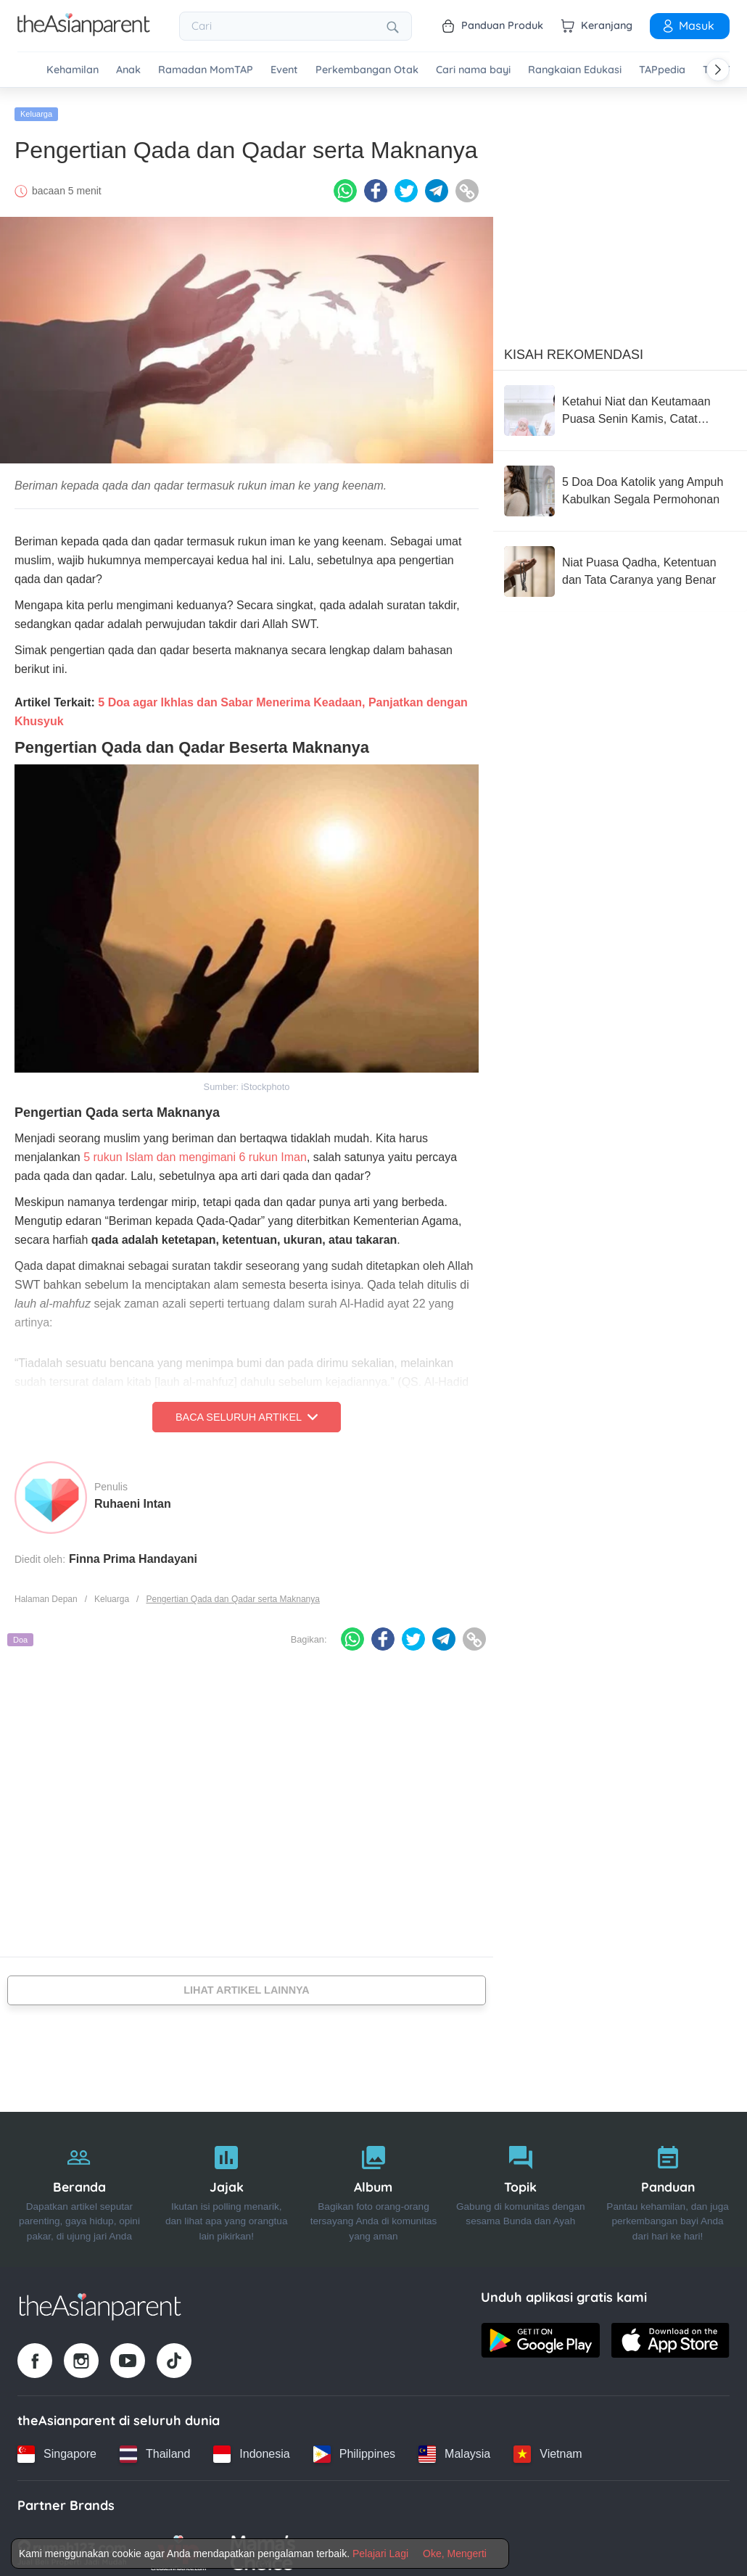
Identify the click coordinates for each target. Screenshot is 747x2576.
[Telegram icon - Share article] (436, 183)
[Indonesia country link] (251, 2447)
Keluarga (36, 106)
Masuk (687, 25)
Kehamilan (72, 70)
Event (284, 70)
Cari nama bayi (473, 70)
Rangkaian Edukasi (575, 70)
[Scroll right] (718, 69)
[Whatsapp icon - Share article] (345, 183)
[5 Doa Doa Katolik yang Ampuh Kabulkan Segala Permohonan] (620, 483)
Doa (20, 1632)
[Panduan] (667, 2183)
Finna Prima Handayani (133, 1551)
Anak (128, 70)
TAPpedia (662, 70)
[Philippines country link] (354, 2447)
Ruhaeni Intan (132, 1496)
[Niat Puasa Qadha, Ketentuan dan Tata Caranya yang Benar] (620, 564)
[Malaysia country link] (454, 2447)
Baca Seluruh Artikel (247, 1410)
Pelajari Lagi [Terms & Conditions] (380, 2553)
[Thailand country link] (155, 2447)
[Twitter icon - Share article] (406, 183)
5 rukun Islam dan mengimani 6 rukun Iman (195, 1150)
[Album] (374, 2183)
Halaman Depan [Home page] (46, 1592)
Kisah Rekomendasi (573, 347)
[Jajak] (227, 2183)
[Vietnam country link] (547, 2447)
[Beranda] (79, 2183)
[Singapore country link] (56, 2447)
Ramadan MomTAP (205, 70)
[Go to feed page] (83, 32)
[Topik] (520, 2183)
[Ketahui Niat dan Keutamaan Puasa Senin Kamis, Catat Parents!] (620, 403)
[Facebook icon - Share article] (375, 183)
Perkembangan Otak (366, 70)
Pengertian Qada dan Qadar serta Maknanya (232, 1592)
